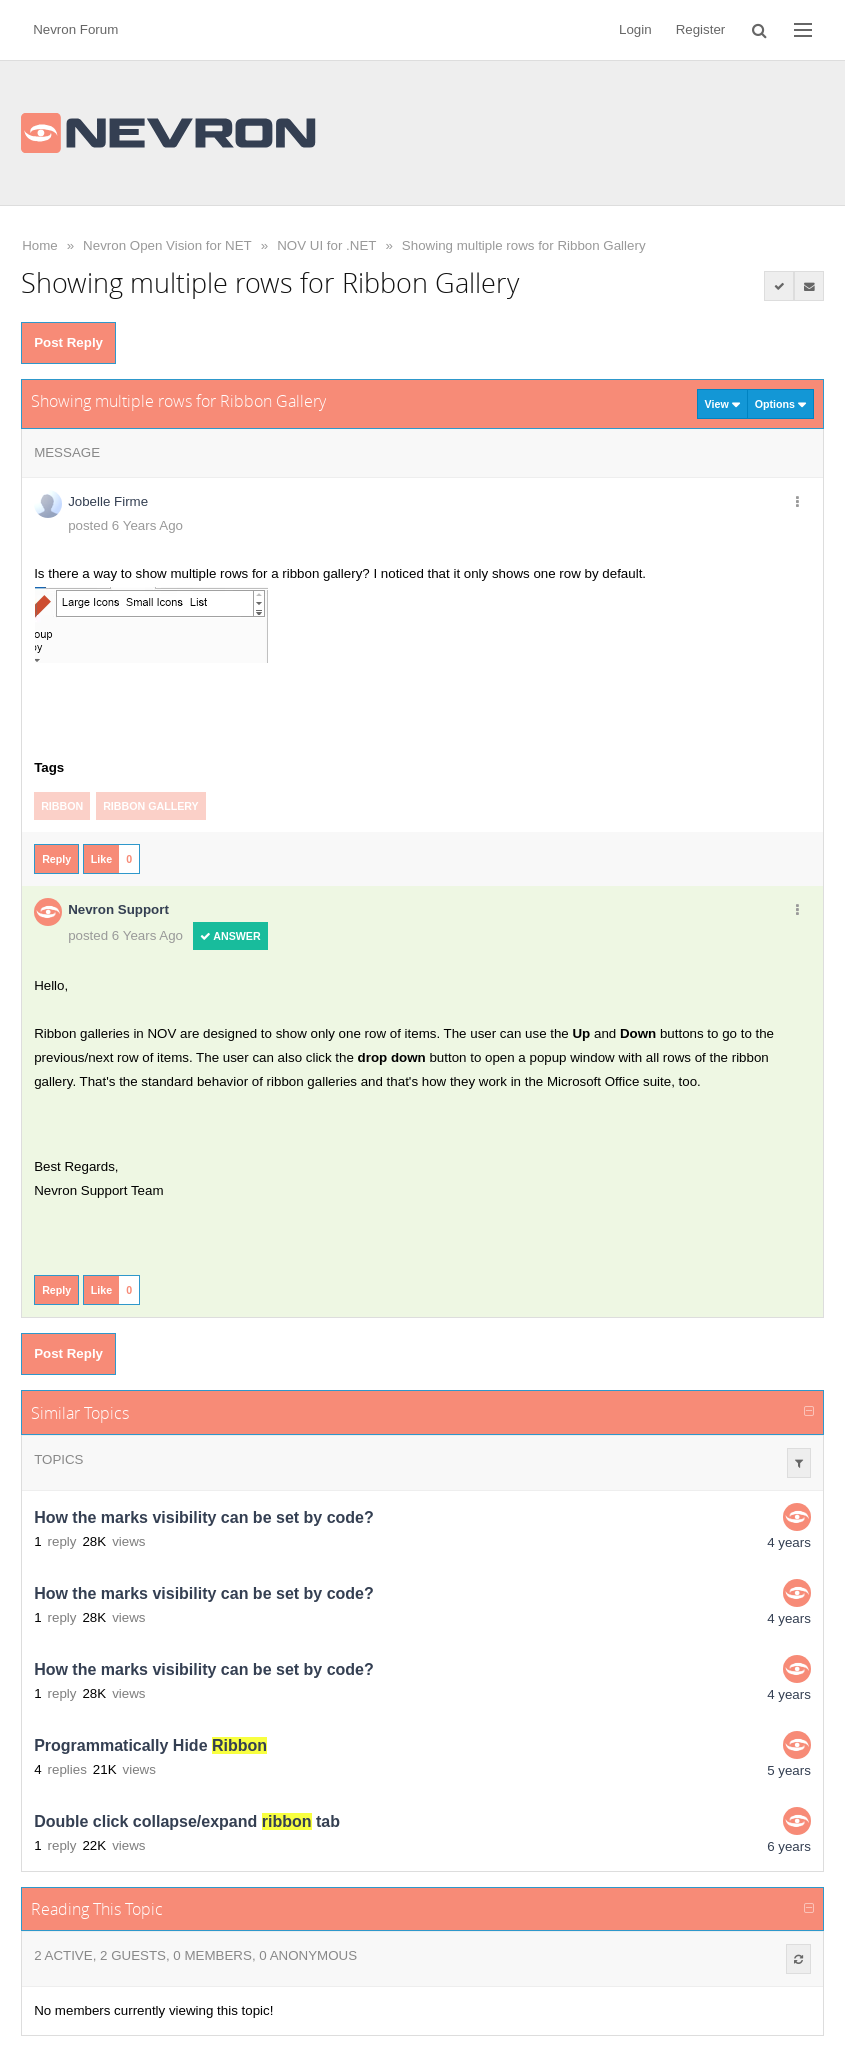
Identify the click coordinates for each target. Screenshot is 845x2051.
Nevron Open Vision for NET (167, 245)
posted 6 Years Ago (125, 525)
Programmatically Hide (150, 1745)
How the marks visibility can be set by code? (204, 1517)
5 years (789, 1770)
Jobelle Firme (108, 501)
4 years (789, 1542)
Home (40, 245)
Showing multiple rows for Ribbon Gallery (524, 245)
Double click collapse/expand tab (187, 1821)
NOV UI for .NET (326, 245)
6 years (789, 1846)
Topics (58, 1459)
